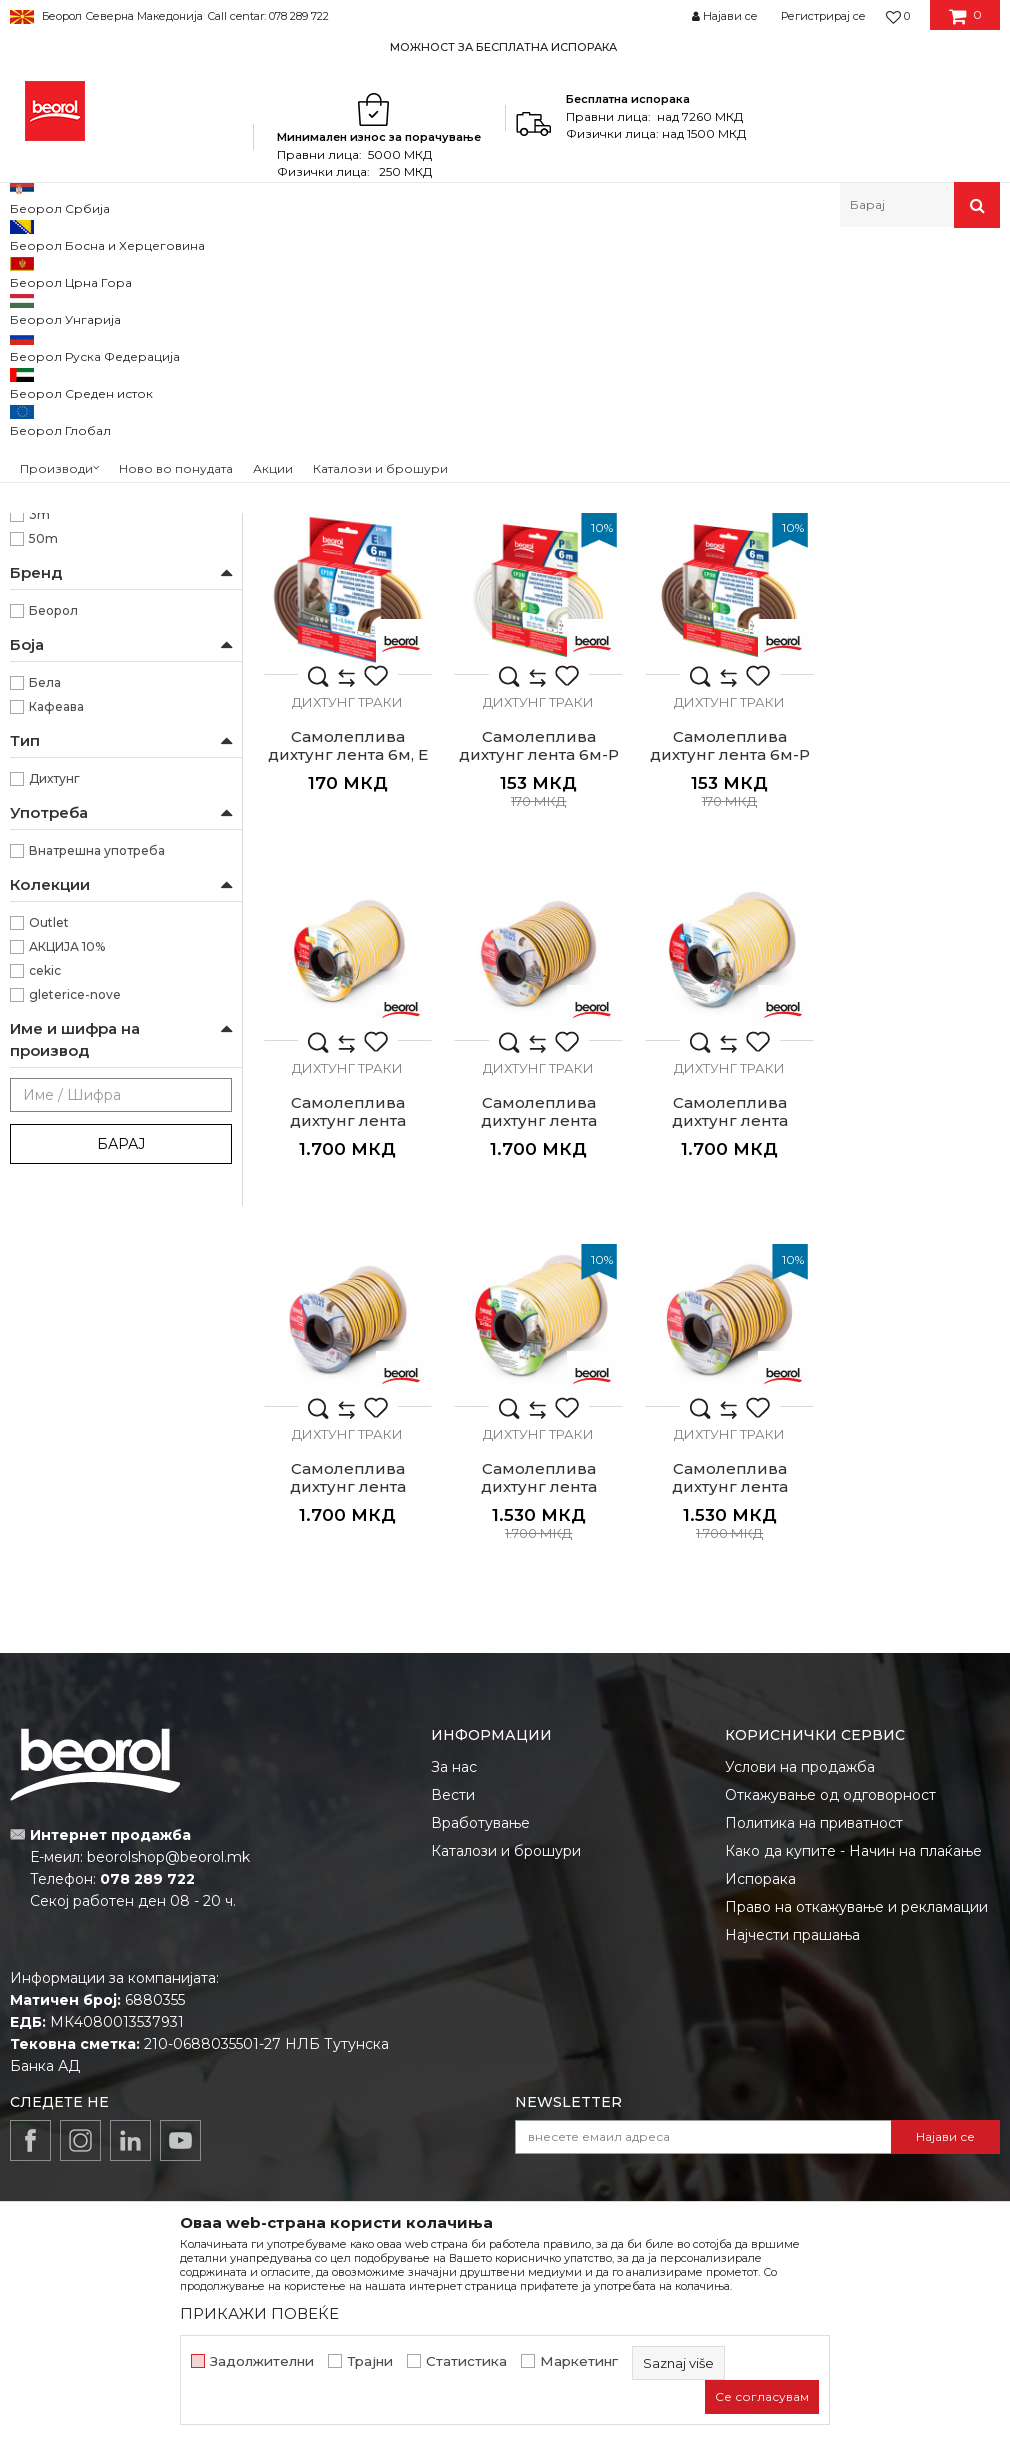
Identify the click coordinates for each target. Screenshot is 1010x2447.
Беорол (53, 868)
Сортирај (812, 303)
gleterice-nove (75, 1252)
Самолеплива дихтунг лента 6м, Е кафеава (915, 645)
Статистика (466, 2361)
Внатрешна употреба (97, 1108)
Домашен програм (208, 270)
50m (43, 796)
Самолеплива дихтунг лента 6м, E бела (726, 645)
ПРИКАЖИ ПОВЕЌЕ (259, 2313)
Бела (45, 940)
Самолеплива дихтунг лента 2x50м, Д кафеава (915, 1010)
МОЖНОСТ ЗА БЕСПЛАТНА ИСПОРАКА (503, 47)
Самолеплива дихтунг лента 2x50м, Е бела (347, 1374)
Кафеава (56, 964)
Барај (121, 1402)
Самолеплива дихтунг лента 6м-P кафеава (537, 1010)
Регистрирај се (823, 16)
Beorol (28, 270)
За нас (454, 1655)
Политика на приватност (814, 1711)
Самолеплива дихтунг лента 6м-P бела (347, 1010)
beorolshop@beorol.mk (168, 1744)
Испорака (760, 1767)
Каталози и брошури (506, 1739)
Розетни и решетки (81, 495)
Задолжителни (262, 2361)
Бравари (56, 572)
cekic (45, 1228)
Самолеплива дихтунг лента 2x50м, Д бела (726, 1010)
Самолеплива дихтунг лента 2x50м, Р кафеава (915, 1374)
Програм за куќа (336, 270)
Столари (56, 596)
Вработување (480, 1711)
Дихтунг (54, 1036)
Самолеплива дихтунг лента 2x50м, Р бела (726, 1374)
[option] (505, 46)
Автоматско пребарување (671, 303)
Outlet (49, 1180)
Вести (453, 1683)
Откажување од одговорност (830, 1683)
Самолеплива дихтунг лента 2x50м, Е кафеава (537, 1374)
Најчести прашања (792, 1823)
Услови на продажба (800, 1655)
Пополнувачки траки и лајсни (113, 375)
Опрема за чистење (83, 399)
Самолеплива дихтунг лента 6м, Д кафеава (536, 645)
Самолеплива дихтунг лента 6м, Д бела (347, 645)
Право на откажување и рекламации (856, 1795)
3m (39, 772)
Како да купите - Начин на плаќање (853, 1739)
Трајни (370, 2361)
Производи (97, 270)
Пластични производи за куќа (114, 423)
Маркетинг (579, 2361)
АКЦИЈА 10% (67, 1204)
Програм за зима (72, 447)
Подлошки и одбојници (96, 471)
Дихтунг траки (66, 351)
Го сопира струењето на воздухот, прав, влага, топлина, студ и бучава (127, 684)
